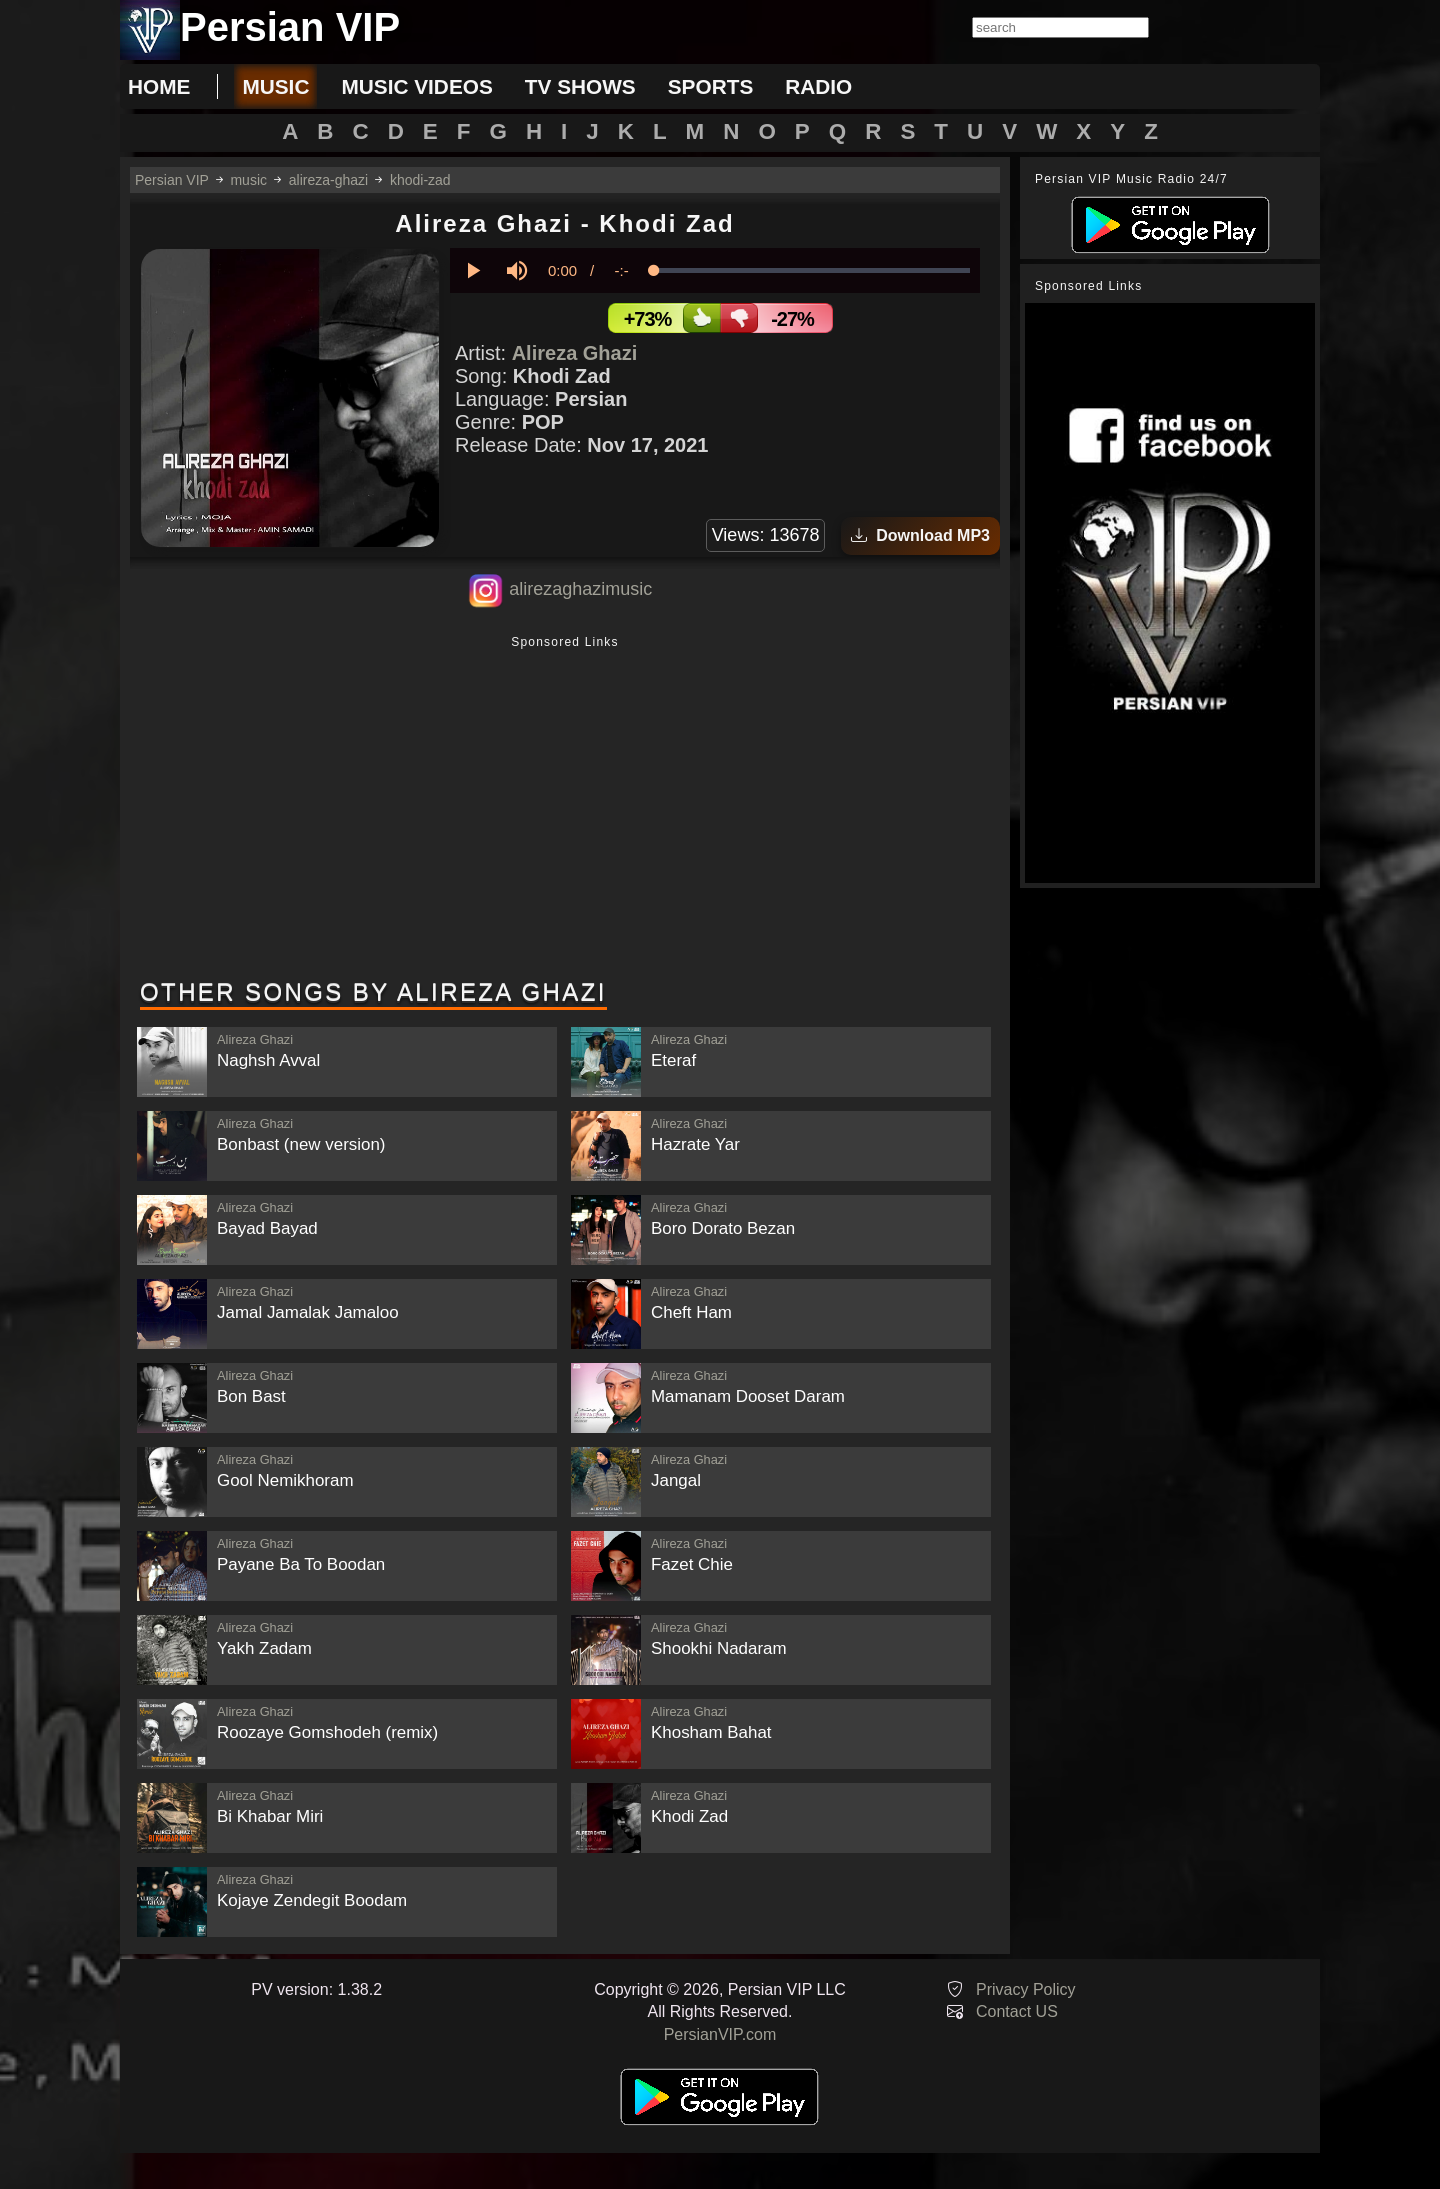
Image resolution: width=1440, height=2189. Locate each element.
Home (159, 86)
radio (818, 86)
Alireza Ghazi (575, 353)
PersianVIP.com (720, 2034)
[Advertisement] (565, 809)
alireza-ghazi (328, 180)
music (275, 86)
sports (711, 86)
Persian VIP (172, 180)
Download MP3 (920, 535)
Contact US (1017, 2011)
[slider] (812, 270)
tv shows (580, 86)
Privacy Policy (1026, 1989)
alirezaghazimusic (580, 589)
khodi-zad (420, 180)
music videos (416, 86)
